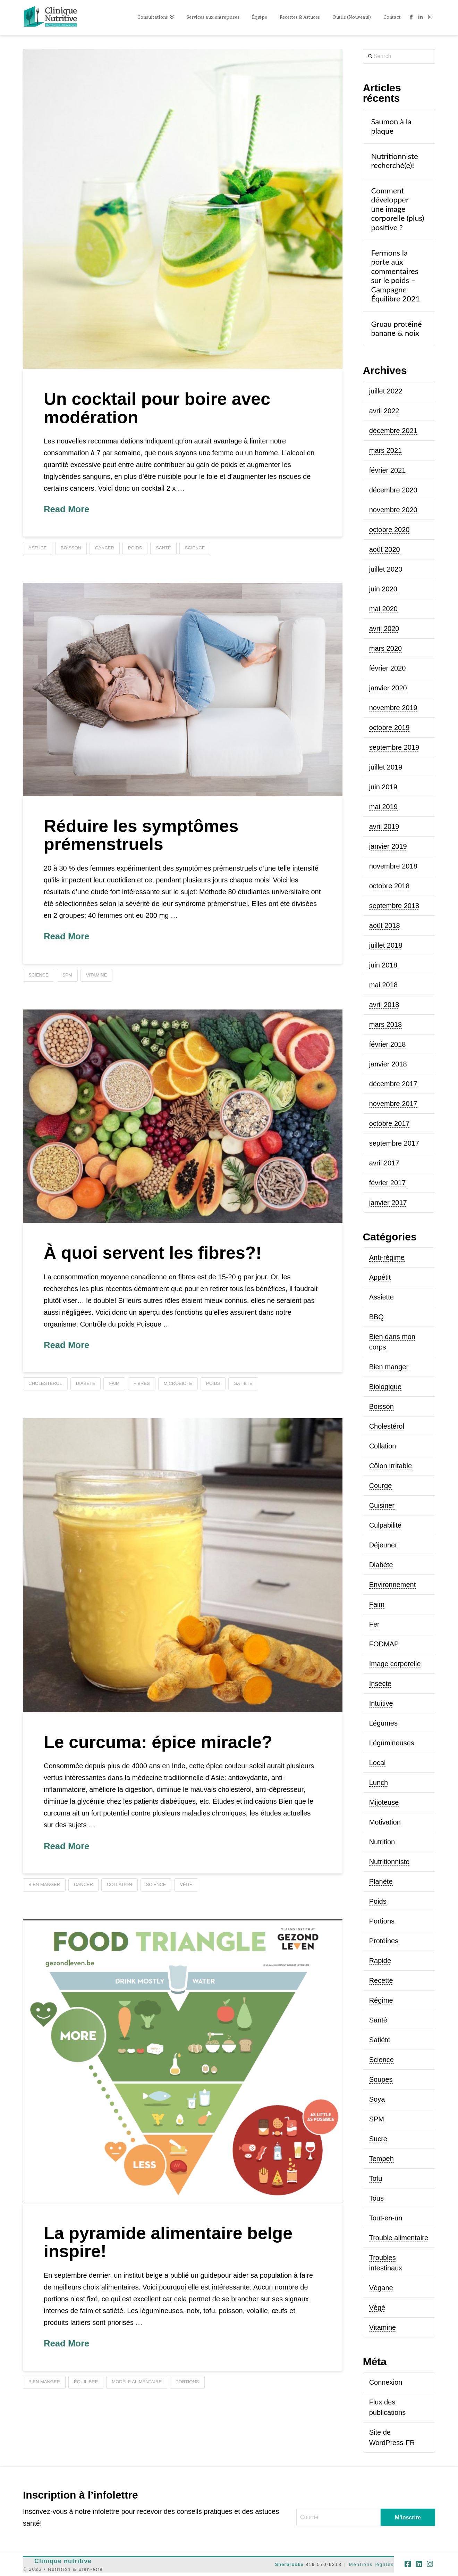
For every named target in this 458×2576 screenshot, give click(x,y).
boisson (71, 547)
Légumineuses (391, 1743)
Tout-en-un (385, 2218)
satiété (243, 1383)
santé (163, 547)
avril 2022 (384, 411)
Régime (381, 2000)
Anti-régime (387, 1257)
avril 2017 (384, 1163)
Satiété (380, 2040)
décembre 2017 (393, 1084)
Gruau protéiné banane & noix (396, 328)
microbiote (178, 1383)
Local (377, 1763)
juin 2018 (383, 965)
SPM (67, 975)
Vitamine (382, 2327)
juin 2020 (383, 589)
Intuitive (381, 1703)
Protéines (384, 1941)
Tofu (375, 2178)
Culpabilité (385, 1525)
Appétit (380, 1277)
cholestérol (45, 1383)
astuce (37, 547)
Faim (376, 1604)
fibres (142, 1383)
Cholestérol (386, 1426)
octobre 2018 (389, 886)
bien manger (44, 1884)
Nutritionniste (389, 1861)
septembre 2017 (394, 1143)
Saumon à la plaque (391, 126)
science (195, 547)
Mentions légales (371, 2564)
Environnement (392, 1584)
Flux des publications (387, 2407)
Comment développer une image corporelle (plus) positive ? (397, 209)
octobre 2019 (389, 727)
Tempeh (381, 2158)
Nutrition (382, 1842)
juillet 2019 (385, 767)
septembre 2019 (394, 747)
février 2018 (387, 1044)
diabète (85, 1383)
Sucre (378, 2139)
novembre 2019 (393, 708)
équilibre (86, 2381)
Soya (377, 2099)
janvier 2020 (388, 688)
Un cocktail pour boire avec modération (157, 408)
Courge (380, 1485)
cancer (104, 547)
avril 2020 (384, 628)
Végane (381, 2288)
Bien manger (388, 1367)
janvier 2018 (388, 1064)
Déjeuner (383, 1545)
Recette (381, 1980)
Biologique (385, 1386)
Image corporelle (395, 1664)
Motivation (385, 1822)
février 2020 (387, 668)
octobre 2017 (389, 1123)
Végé (377, 2307)
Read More (66, 509)
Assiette (381, 1297)
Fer (374, 1624)
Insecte (380, 1683)
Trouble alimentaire (398, 2238)
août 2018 (384, 925)
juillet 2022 (385, 391)
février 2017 (387, 1183)
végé (186, 1884)
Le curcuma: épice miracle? (158, 1742)
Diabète (381, 1565)
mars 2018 (385, 1024)
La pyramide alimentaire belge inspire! (168, 2242)
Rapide (380, 1960)
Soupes (381, 2079)
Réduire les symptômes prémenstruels (141, 835)
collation (119, 1884)
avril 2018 (384, 1004)
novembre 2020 (393, 510)
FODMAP (384, 1644)
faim (114, 1383)
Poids (378, 1901)
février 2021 (387, 470)
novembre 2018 (393, 866)
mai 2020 (383, 609)
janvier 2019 (388, 846)
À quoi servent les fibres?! (153, 1253)
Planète (381, 1881)
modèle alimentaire (137, 2381)
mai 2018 (383, 985)
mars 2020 (385, 648)
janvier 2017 (388, 1202)
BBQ (376, 1317)
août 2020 (384, 549)
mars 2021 (385, 450)
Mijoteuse (384, 1802)
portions (187, 2381)
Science (381, 2059)
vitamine (96, 975)
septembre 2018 (394, 905)
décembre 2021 (393, 430)
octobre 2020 (389, 529)
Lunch (378, 1782)
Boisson (381, 1406)
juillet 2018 (385, 945)
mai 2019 (383, 807)
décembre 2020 (393, 490)
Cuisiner (382, 1505)
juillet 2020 (385, 569)
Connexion (385, 2382)
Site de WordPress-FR (392, 2437)
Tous (376, 2198)
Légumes (383, 1723)
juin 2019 (383, 787)
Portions (382, 1921)
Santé (378, 2020)
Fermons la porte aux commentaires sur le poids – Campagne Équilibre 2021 (395, 275)
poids (135, 547)
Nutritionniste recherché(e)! (394, 161)
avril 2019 (384, 826)
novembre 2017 (393, 1103)
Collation (382, 1446)
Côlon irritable (390, 1466)
